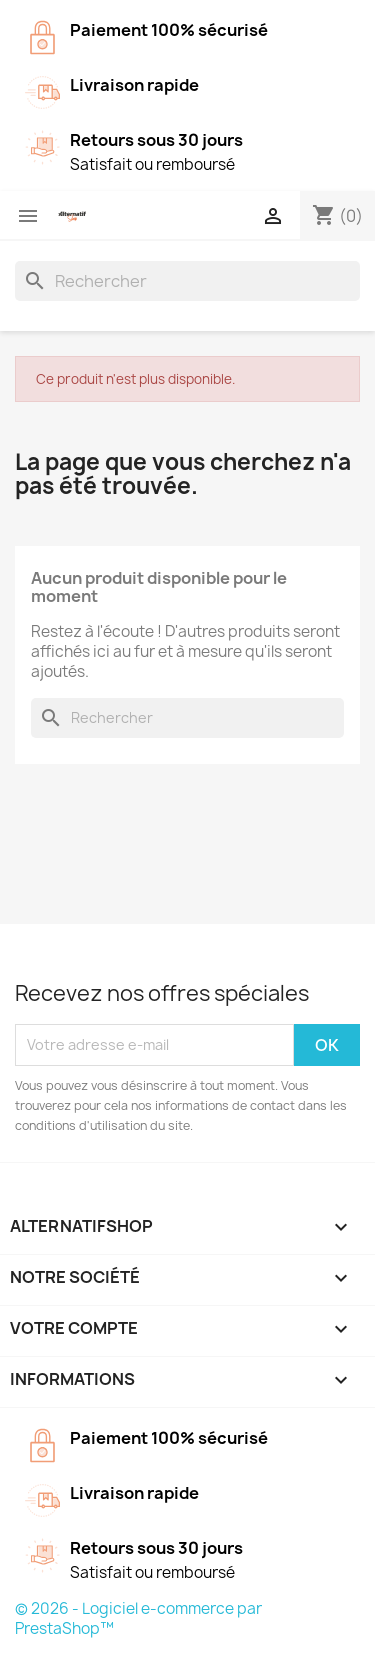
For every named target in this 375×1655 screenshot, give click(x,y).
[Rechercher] (187, 281)
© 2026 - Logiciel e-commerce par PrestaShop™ (138, 1618)
